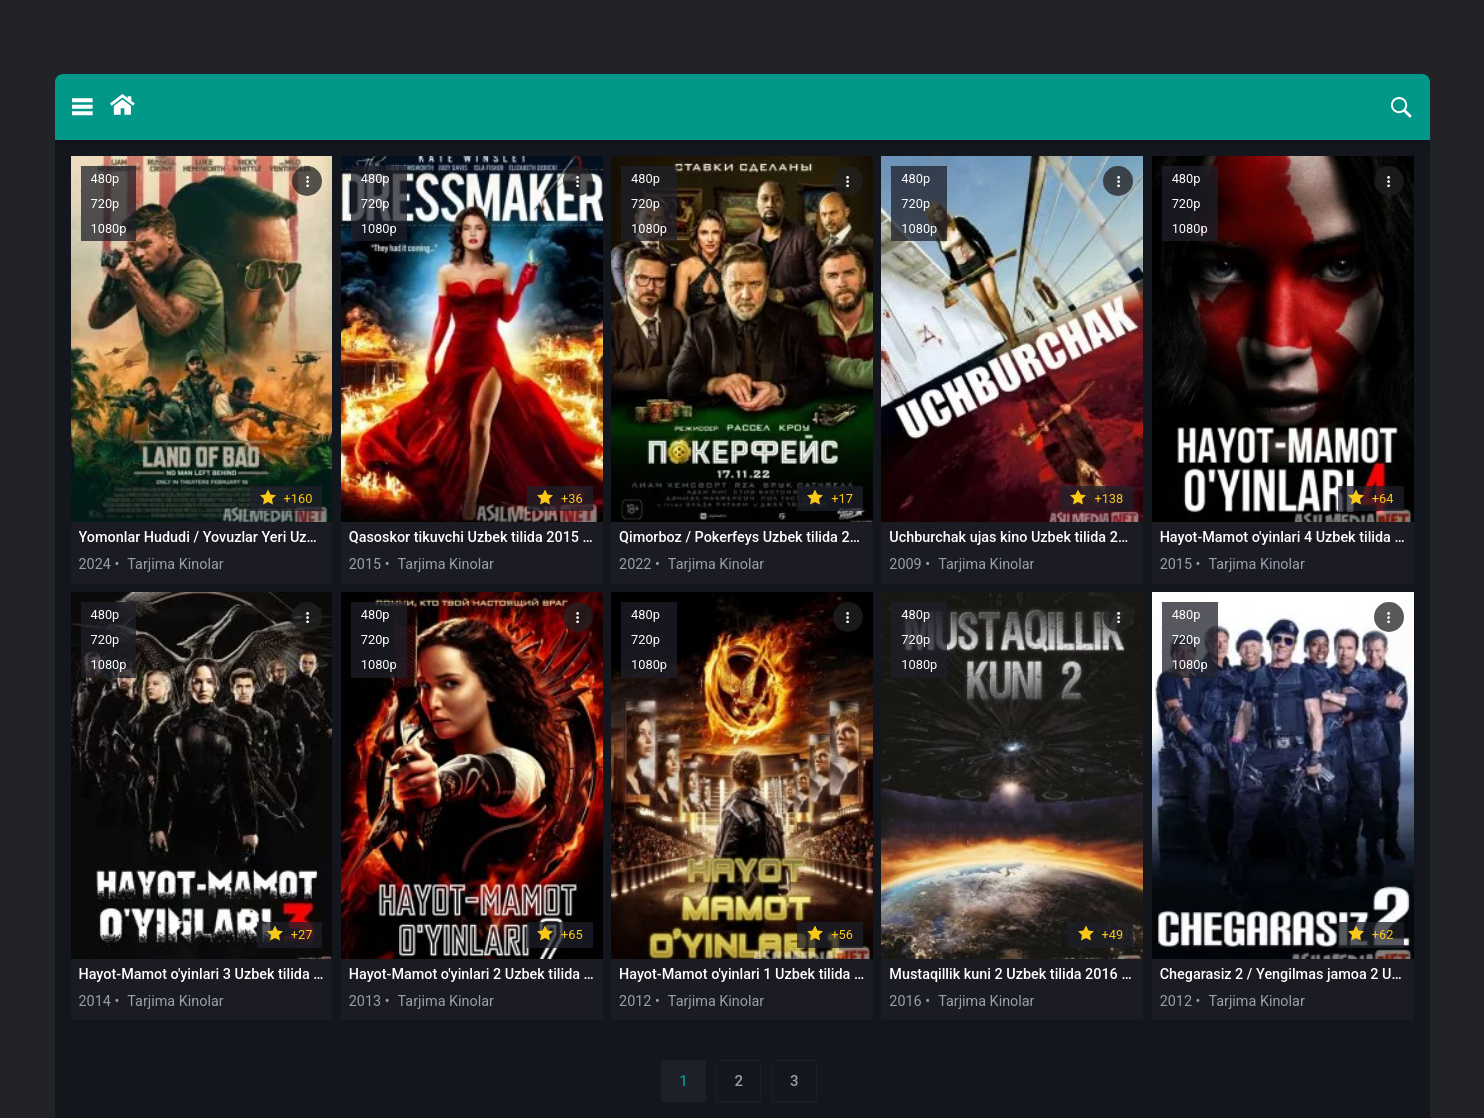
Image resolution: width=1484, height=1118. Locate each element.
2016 (905, 1001)
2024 (95, 564)
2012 (635, 1001)
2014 (95, 1001)
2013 (365, 1001)
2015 (365, 564)
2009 (905, 564)
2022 (635, 564)
